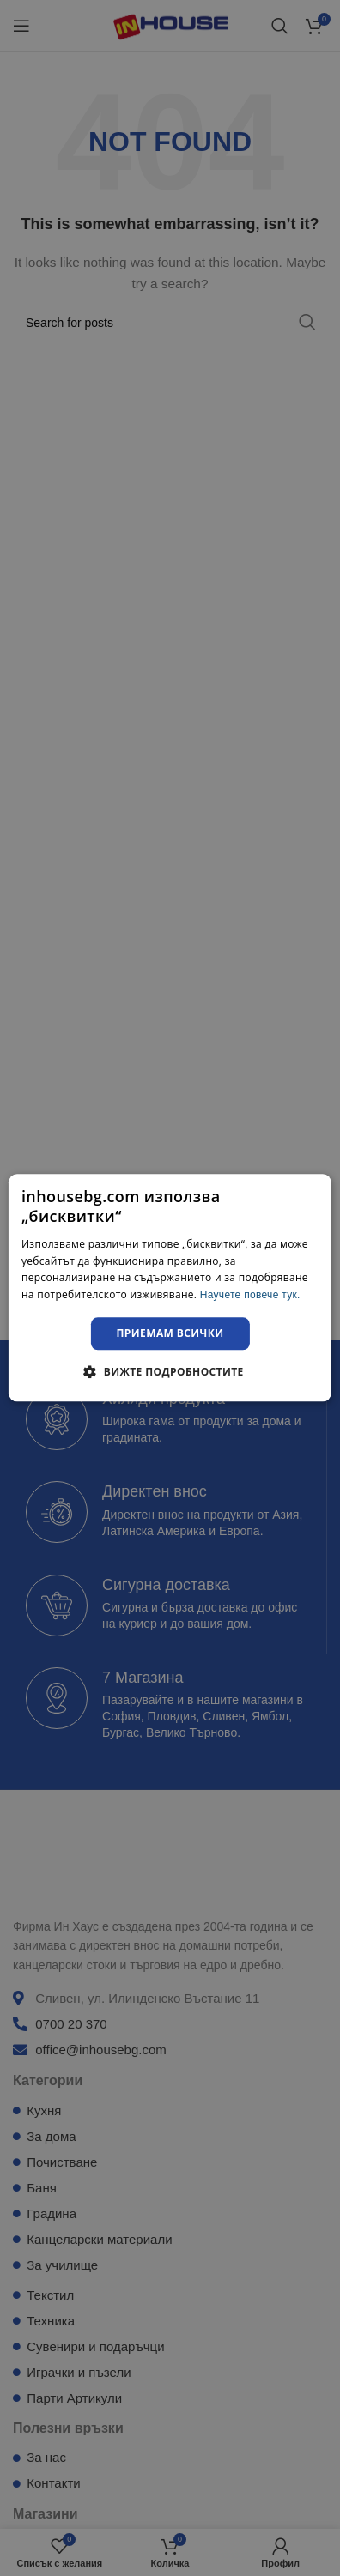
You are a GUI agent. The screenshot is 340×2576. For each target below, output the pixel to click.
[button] (169, 1372)
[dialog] (170, 1288)
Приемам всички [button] (170, 1333)
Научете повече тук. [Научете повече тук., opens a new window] (250, 1295)
